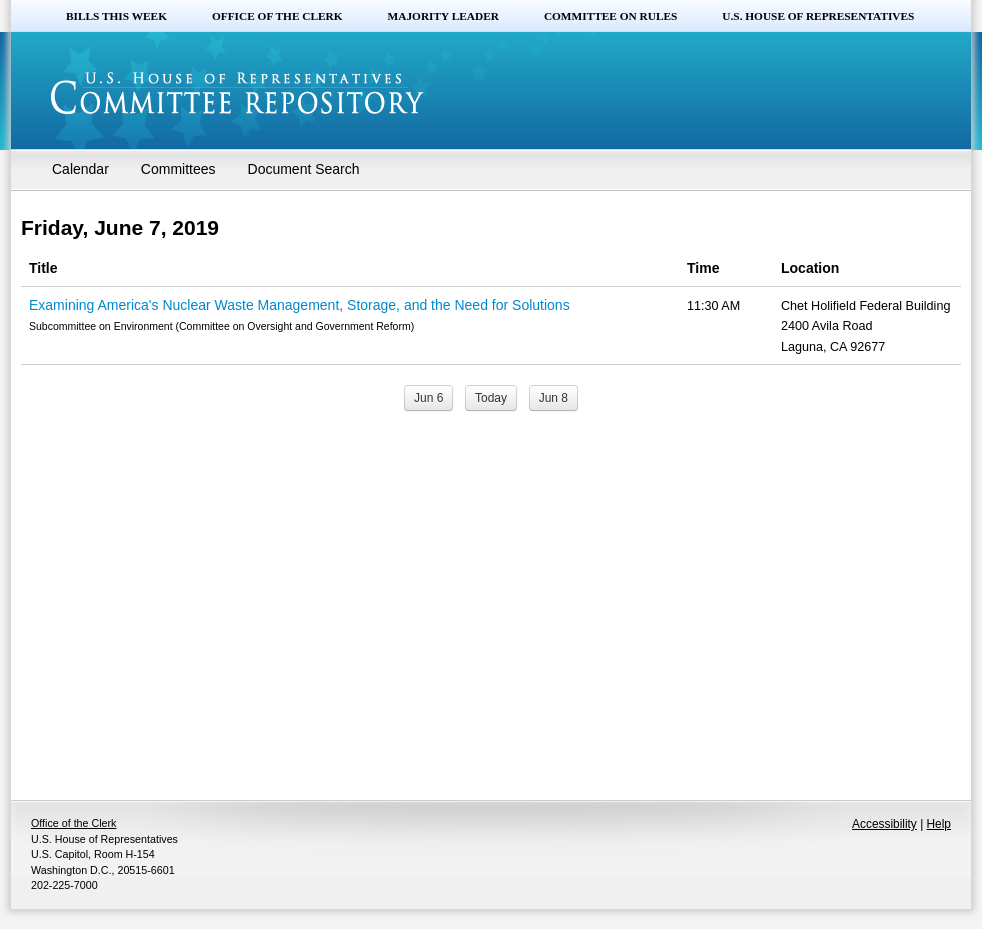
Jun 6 (428, 398)
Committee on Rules (610, 16)
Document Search (304, 169)
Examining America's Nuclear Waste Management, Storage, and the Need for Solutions (299, 305)
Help (939, 824)
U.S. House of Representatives (818, 16)
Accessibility (884, 824)
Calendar (80, 169)
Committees (178, 169)
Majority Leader (443, 16)
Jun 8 (553, 398)
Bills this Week (116, 16)
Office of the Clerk (277, 16)
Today (491, 398)
